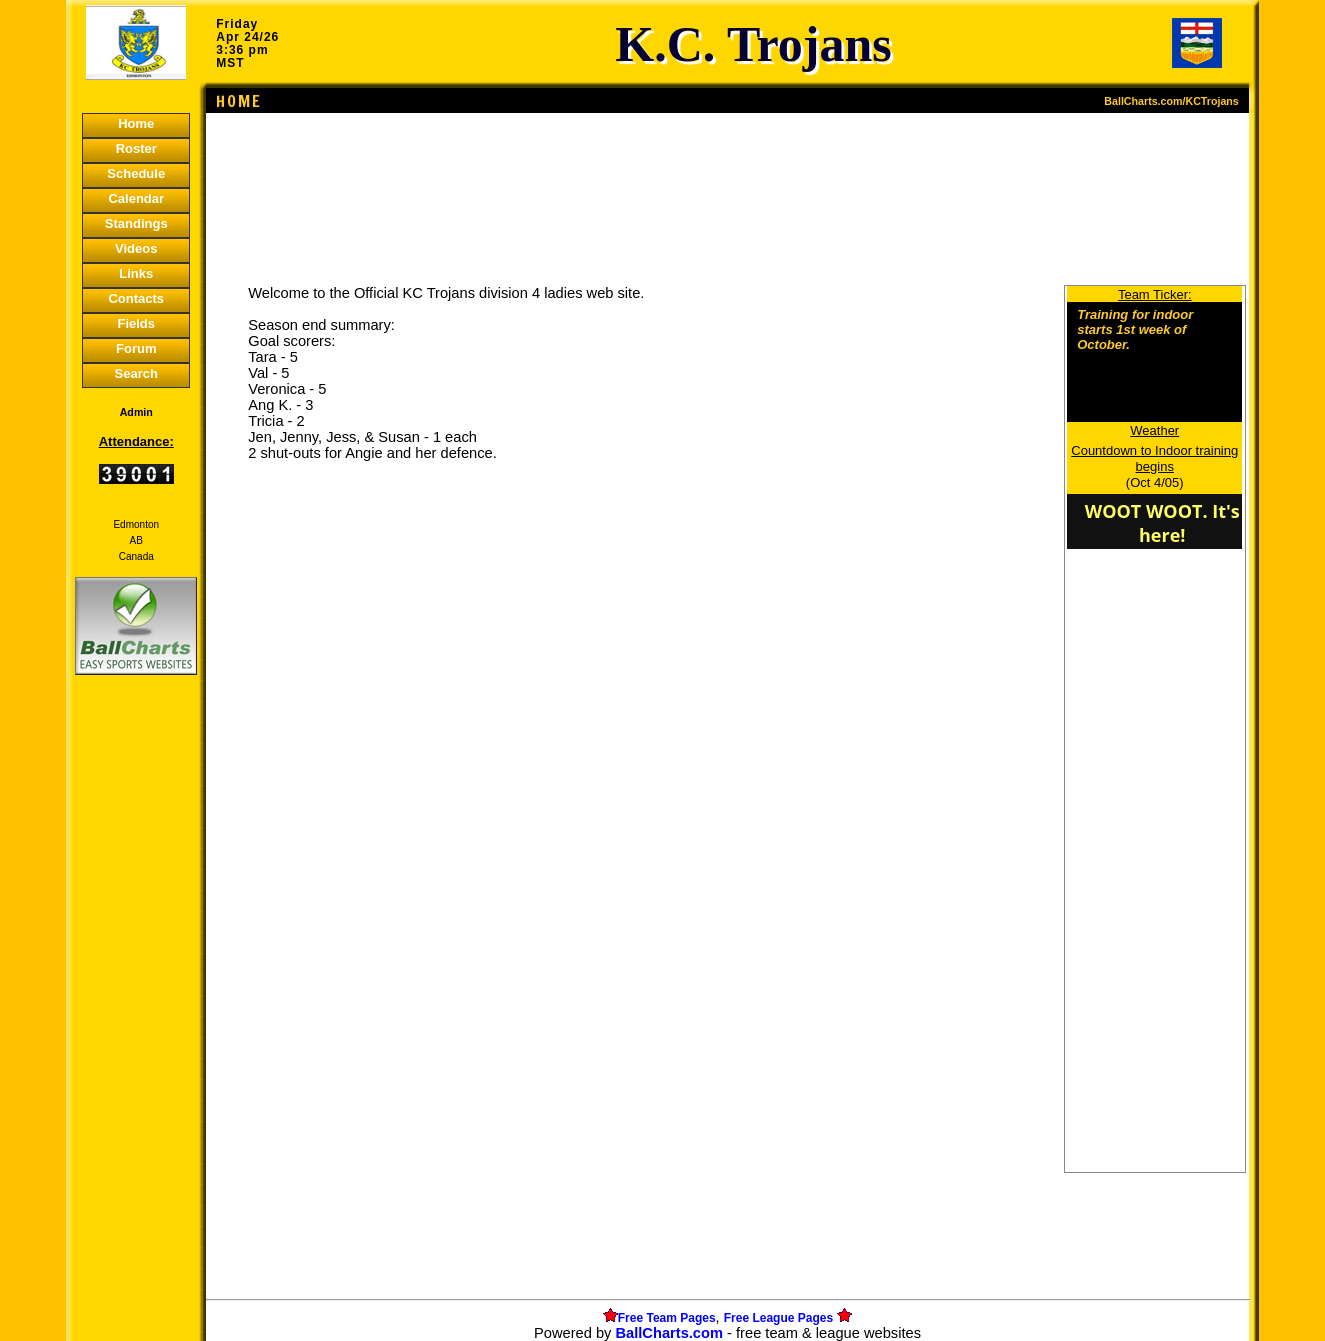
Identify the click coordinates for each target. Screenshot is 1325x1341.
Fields (136, 323)
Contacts (136, 298)
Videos (136, 248)
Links (136, 273)
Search (136, 373)
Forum (136, 348)
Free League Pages (778, 1318)
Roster (136, 148)
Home (136, 123)
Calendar (136, 198)
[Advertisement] (136, 1024)
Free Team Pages (667, 1318)
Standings (136, 223)
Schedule (136, 173)
